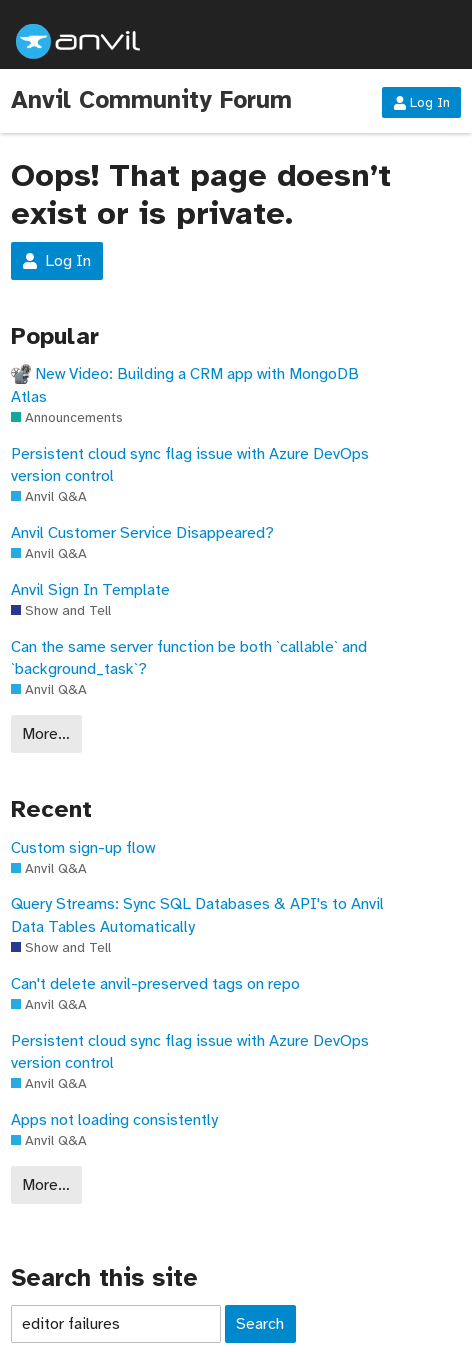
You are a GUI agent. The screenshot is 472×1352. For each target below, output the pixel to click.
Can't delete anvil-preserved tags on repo (155, 984)
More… (46, 734)
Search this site (104, 1278)
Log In (421, 102)
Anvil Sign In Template (90, 590)
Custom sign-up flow (83, 848)
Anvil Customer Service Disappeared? (142, 533)
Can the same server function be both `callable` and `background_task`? (189, 658)
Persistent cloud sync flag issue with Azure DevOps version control (190, 465)
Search (260, 1324)
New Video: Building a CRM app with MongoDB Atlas (185, 385)
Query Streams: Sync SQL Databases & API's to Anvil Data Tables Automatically (197, 915)
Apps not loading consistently (114, 1120)
